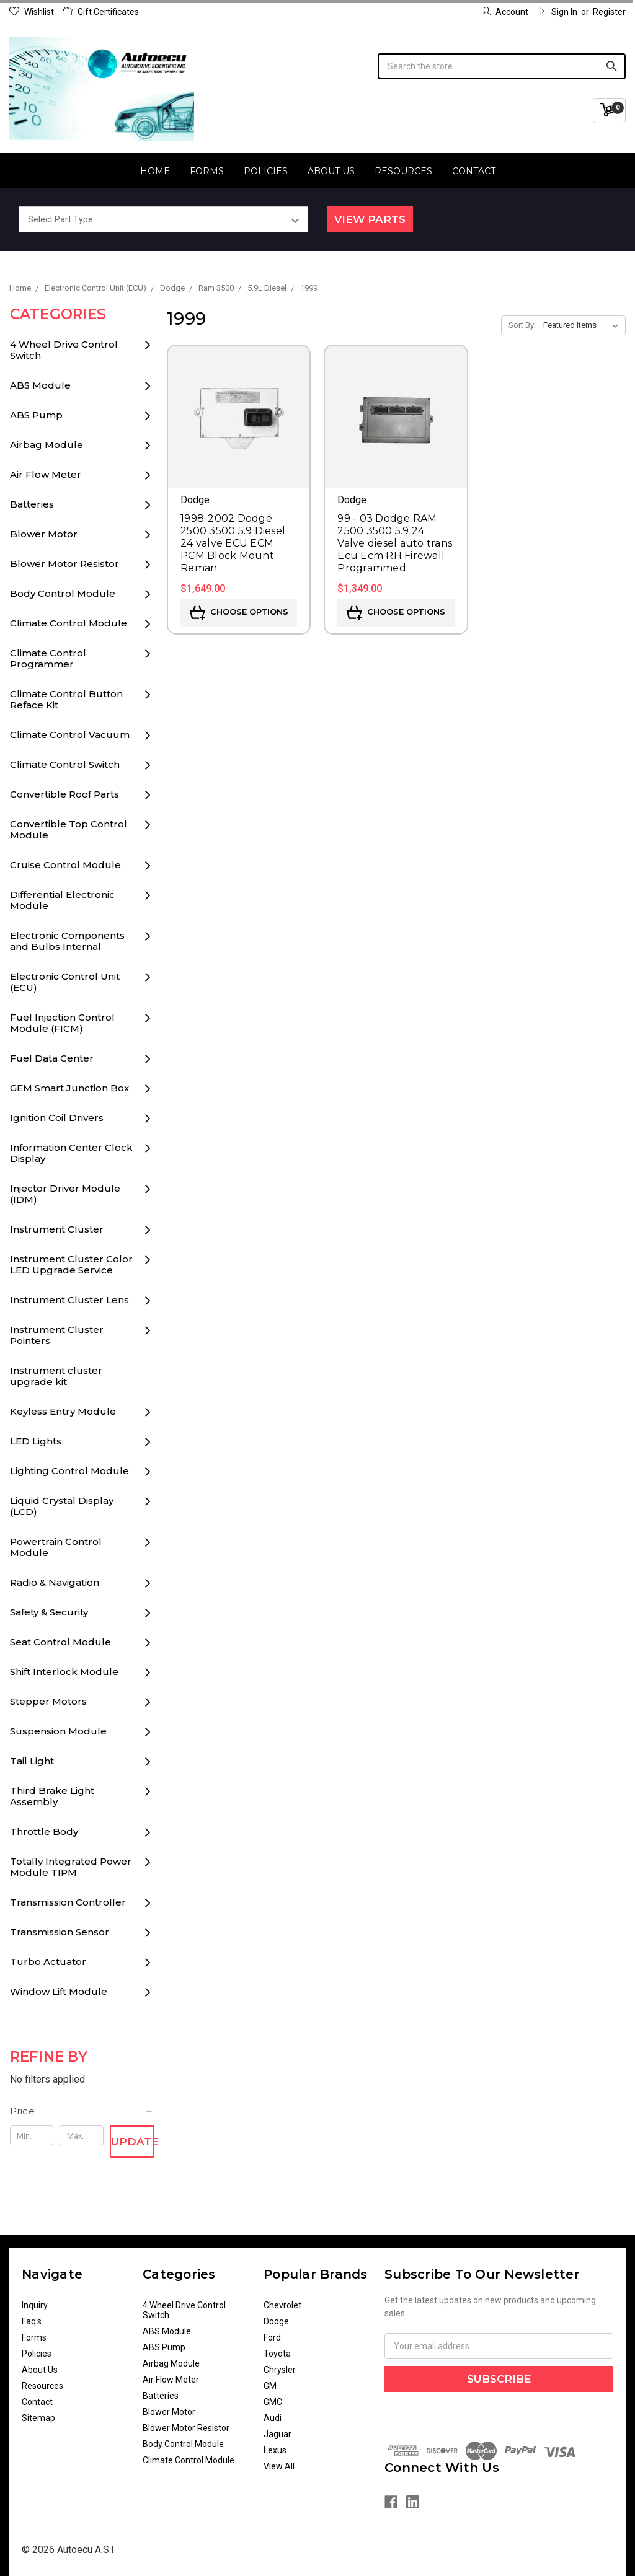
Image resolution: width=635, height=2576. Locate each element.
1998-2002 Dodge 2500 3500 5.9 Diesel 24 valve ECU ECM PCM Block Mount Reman (232, 543)
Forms (207, 171)
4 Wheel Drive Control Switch (64, 349)
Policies (266, 171)
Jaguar (277, 2434)
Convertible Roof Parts (64, 794)
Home (155, 171)
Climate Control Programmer (48, 658)
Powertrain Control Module (56, 1547)
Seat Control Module (60, 1642)
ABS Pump (36, 415)
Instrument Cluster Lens (69, 1300)
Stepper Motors (48, 1701)
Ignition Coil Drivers (57, 1117)
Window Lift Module (58, 1991)
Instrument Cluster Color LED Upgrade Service (71, 1264)
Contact (473, 171)
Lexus (275, 2450)
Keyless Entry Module (63, 1411)
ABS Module (40, 385)
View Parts (370, 219)
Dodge (276, 2321)
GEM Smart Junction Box (69, 1088)
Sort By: (522, 325)
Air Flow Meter (45, 474)
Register (609, 12)
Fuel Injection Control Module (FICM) (62, 1022)
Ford (272, 2337)
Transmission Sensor (59, 1932)
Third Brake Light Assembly (52, 1796)
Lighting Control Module (69, 1471)
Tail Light (32, 1761)
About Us (331, 171)
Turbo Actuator (48, 1961)
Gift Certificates (101, 12)
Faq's (32, 2321)
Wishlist (31, 12)
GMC (273, 2402)
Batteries (32, 504)
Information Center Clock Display (71, 1152)
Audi (273, 2418)
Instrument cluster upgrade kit (56, 1376)
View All (279, 2466)
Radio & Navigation (54, 1582)
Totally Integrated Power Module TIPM (70, 1866)
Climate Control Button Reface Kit (66, 699)
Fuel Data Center (52, 1058)
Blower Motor (44, 534)
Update (132, 2141)
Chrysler (280, 2370)
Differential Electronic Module (62, 900)
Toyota (277, 2353)
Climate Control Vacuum (70, 735)
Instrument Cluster (57, 1229)
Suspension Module (58, 1731)
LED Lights (35, 1441)
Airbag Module (46, 445)
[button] (82, 2111)
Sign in (557, 12)
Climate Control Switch (65, 764)
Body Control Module (62, 593)
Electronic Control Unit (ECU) (65, 981)
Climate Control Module (68, 623)
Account (505, 12)
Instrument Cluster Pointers (57, 1335)
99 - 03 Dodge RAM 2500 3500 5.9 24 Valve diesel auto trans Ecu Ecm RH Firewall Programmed (394, 543)
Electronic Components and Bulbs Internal (67, 941)
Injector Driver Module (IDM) (65, 1193)
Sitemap (38, 2418)
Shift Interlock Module (64, 1671)
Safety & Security (49, 1612)
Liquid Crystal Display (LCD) (61, 1506)
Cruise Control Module (65, 865)
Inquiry (35, 2305)
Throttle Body (44, 1831)
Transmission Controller (68, 1902)
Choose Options (239, 613)
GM (270, 2386)
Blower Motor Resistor (64, 563)
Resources (403, 171)
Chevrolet (282, 2305)
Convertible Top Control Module (68, 829)
